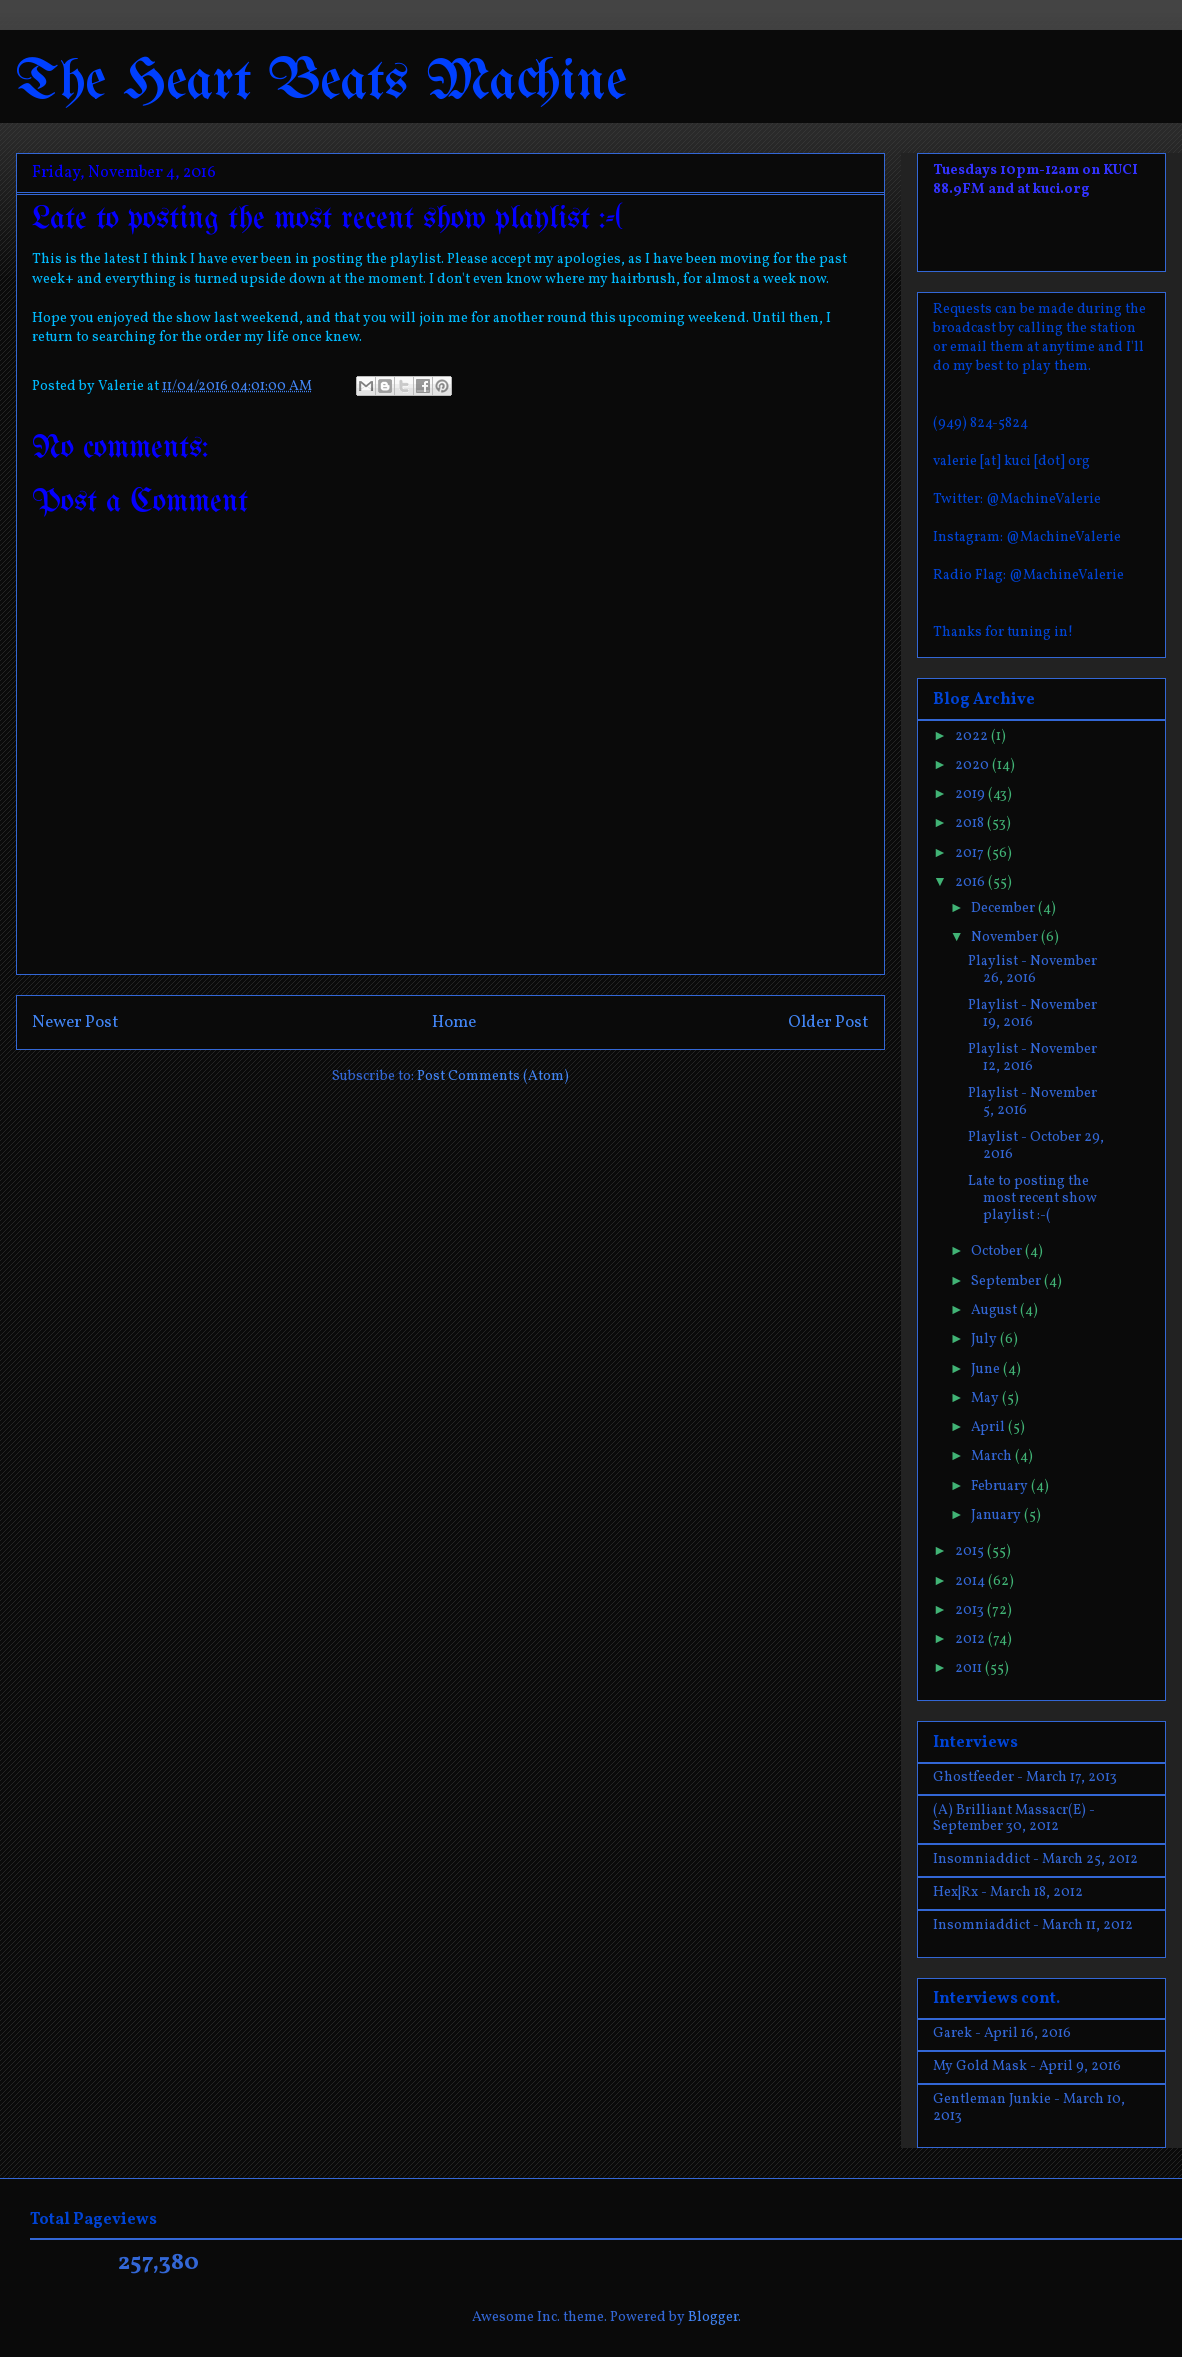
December (1004, 908)
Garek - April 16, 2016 (1002, 2033)
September (1007, 1281)
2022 (973, 736)
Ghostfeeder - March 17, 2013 (1025, 1777)
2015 (971, 1551)
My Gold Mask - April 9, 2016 (1027, 2066)
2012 (971, 1639)
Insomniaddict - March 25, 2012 (1035, 1859)
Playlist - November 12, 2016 (1032, 1058)
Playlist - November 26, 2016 (1032, 970)
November (1006, 937)
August (995, 1310)
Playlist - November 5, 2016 (1032, 1102)
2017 (971, 853)
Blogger (713, 2317)
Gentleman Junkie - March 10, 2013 (1029, 2108)
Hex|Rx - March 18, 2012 (1008, 1892)
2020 (973, 765)
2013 (971, 1610)
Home (454, 1022)
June (987, 1369)
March (993, 1456)
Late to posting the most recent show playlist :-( (1032, 1198)
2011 (970, 1668)
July (985, 1339)
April (989, 1427)
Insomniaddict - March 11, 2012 (1033, 1925)
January (997, 1515)
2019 (971, 794)
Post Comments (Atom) (493, 1076)
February (1001, 1486)
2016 (971, 882)
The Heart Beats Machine (321, 82)
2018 (971, 823)
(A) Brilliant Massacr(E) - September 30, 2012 (1014, 1819)
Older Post (828, 1022)
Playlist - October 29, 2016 (1036, 1146)
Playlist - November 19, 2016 (1032, 1014)
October (998, 1251)
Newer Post (75, 1022)
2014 (971, 1581)
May (986, 1398)
